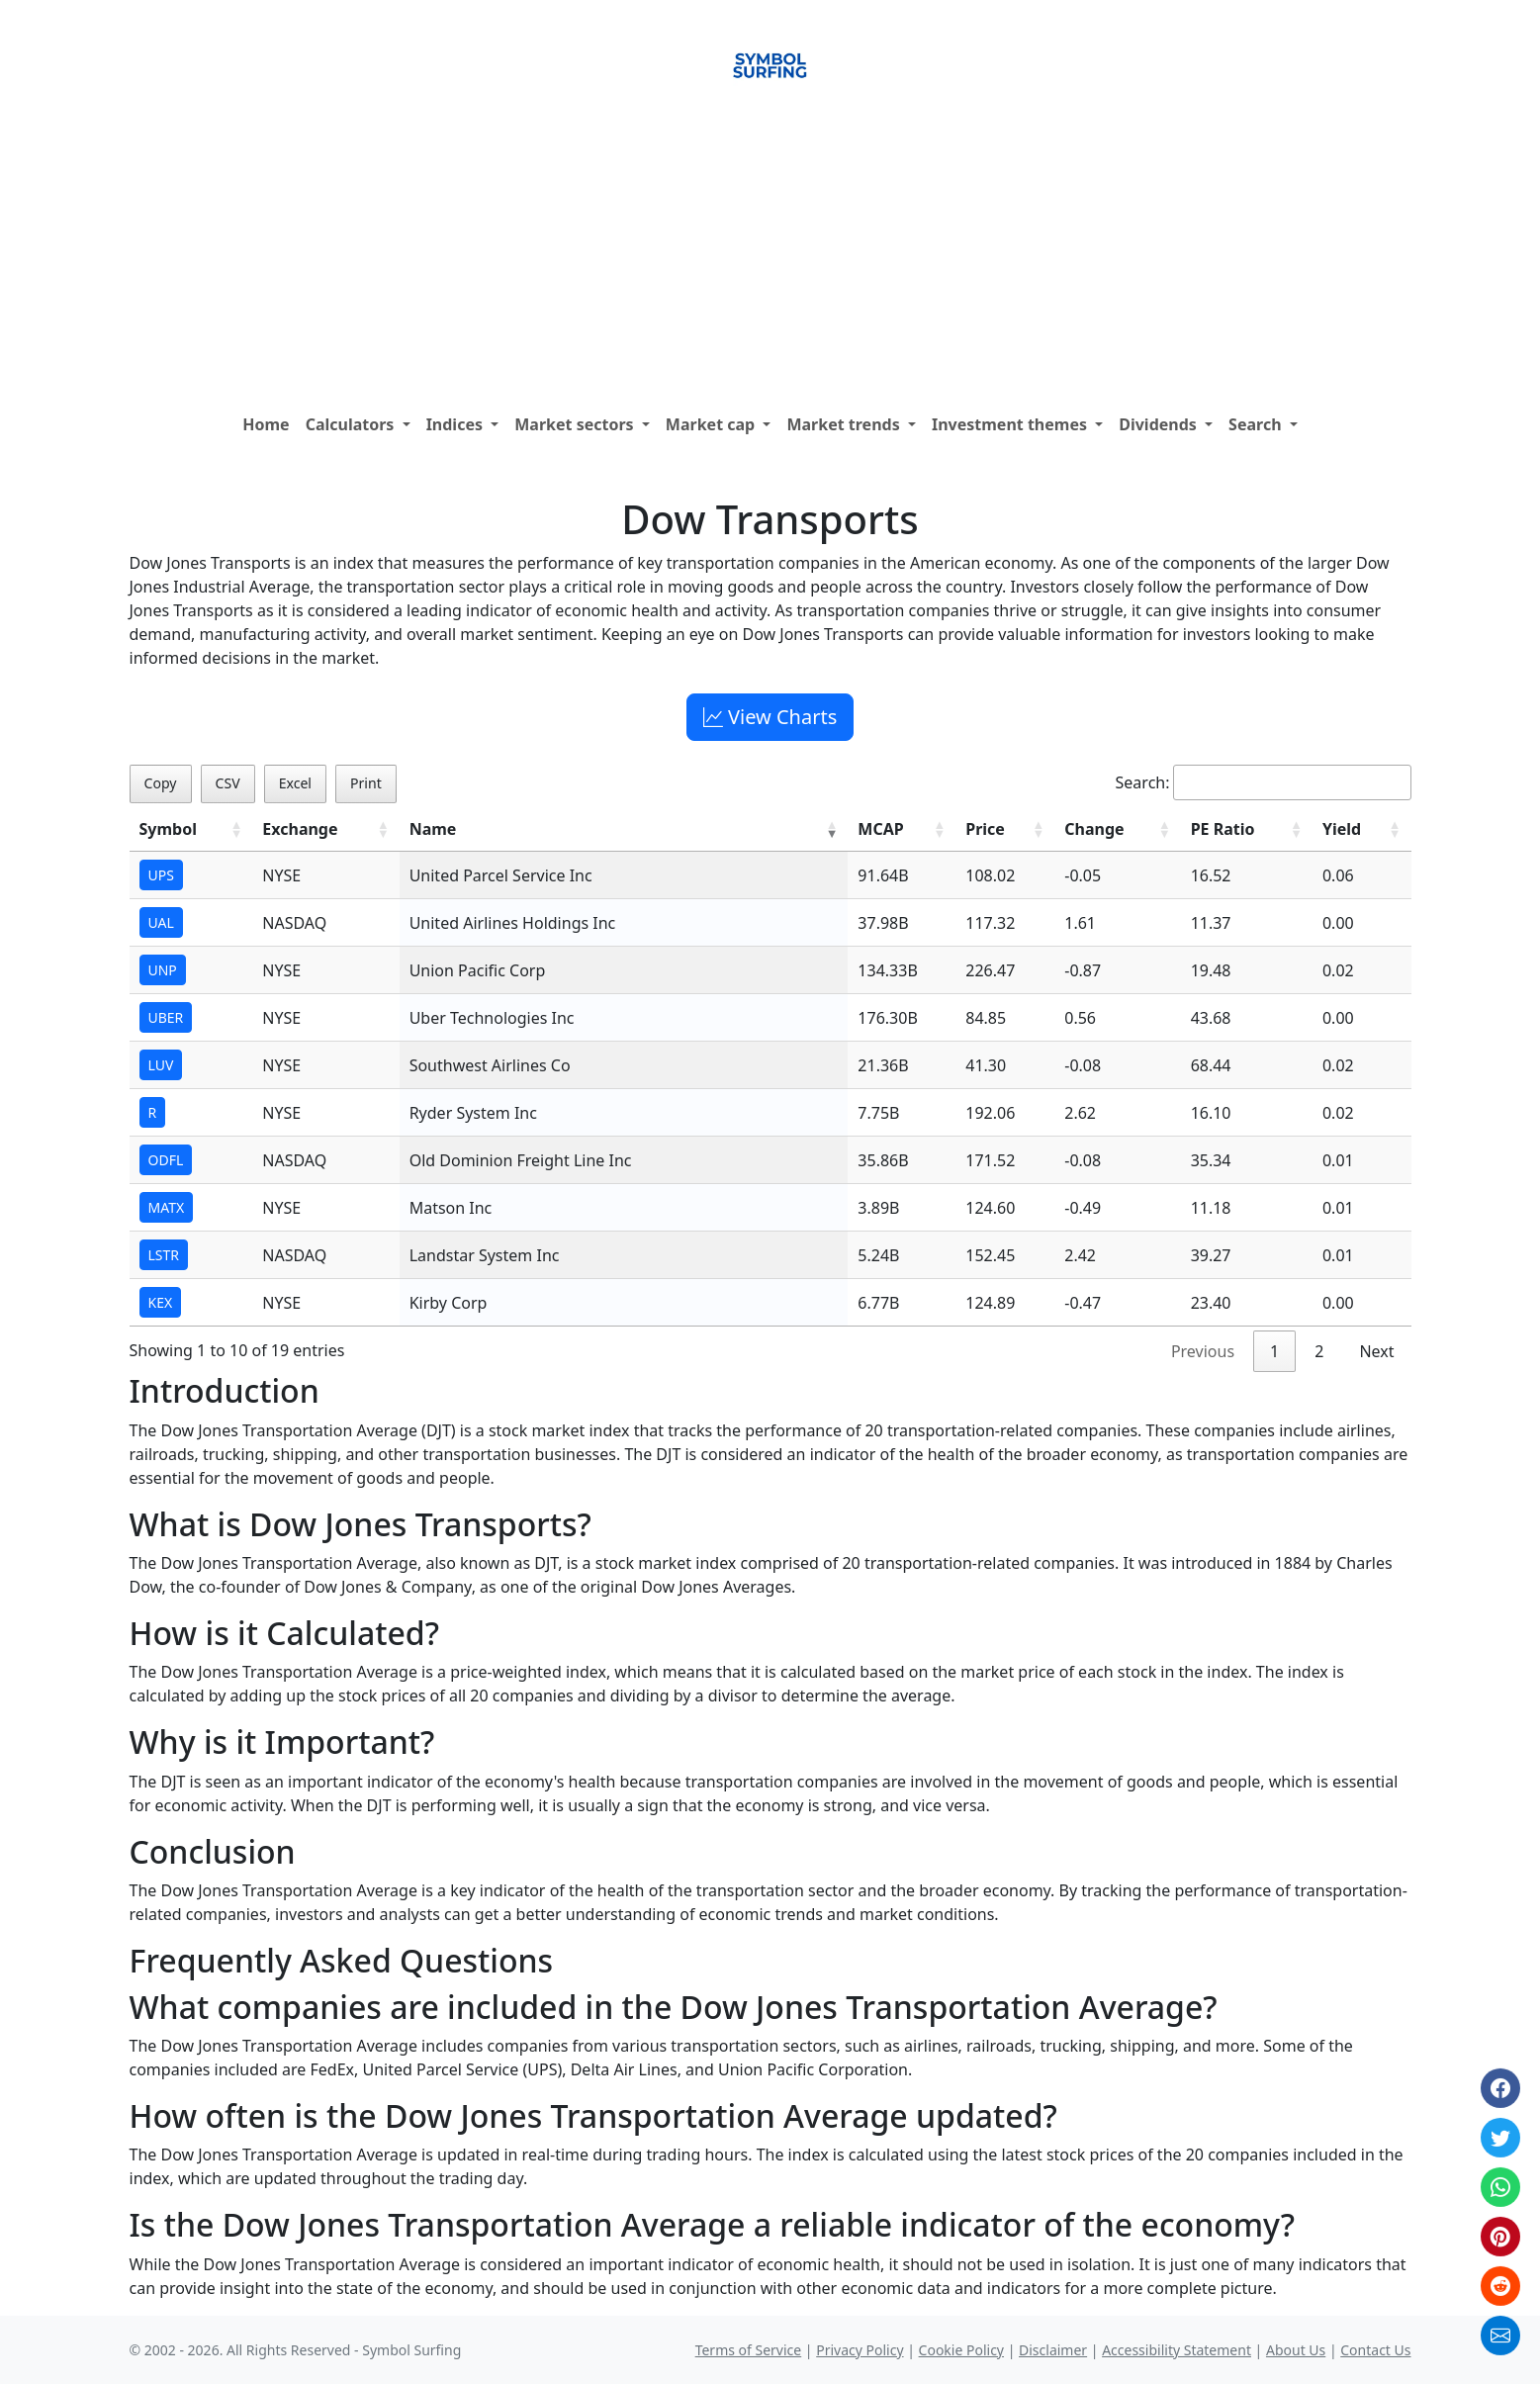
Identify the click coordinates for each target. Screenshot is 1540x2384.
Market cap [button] (713, 424)
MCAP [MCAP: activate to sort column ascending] (880, 829)
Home (265, 424)
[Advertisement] (770, 256)
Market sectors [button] (576, 424)
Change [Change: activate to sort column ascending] (1094, 829)
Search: (1263, 782)
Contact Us (1375, 2349)
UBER (166, 1017)
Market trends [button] (844, 424)
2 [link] (1318, 1351)
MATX (166, 1207)
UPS (161, 875)
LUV (161, 1064)
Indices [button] (457, 424)
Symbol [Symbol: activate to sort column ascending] (168, 829)
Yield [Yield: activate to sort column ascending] (1341, 829)
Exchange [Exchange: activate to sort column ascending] (299, 829)
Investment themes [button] (1011, 424)
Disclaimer (1053, 2349)
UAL (161, 922)
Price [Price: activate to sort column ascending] (985, 829)
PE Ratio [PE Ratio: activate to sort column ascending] (1223, 829)
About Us (1295, 2349)
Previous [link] (1202, 1351)
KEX (160, 1302)
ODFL (166, 1159)
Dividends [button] (1160, 424)
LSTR (164, 1254)
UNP (162, 970)
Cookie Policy (961, 2349)
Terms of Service (748, 2349)
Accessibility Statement (1176, 2349)
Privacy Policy (859, 2349)
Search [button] (1257, 424)
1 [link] (1274, 1351)
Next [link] (1376, 1351)
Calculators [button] (352, 424)
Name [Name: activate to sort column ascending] (433, 829)
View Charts (770, 716)
